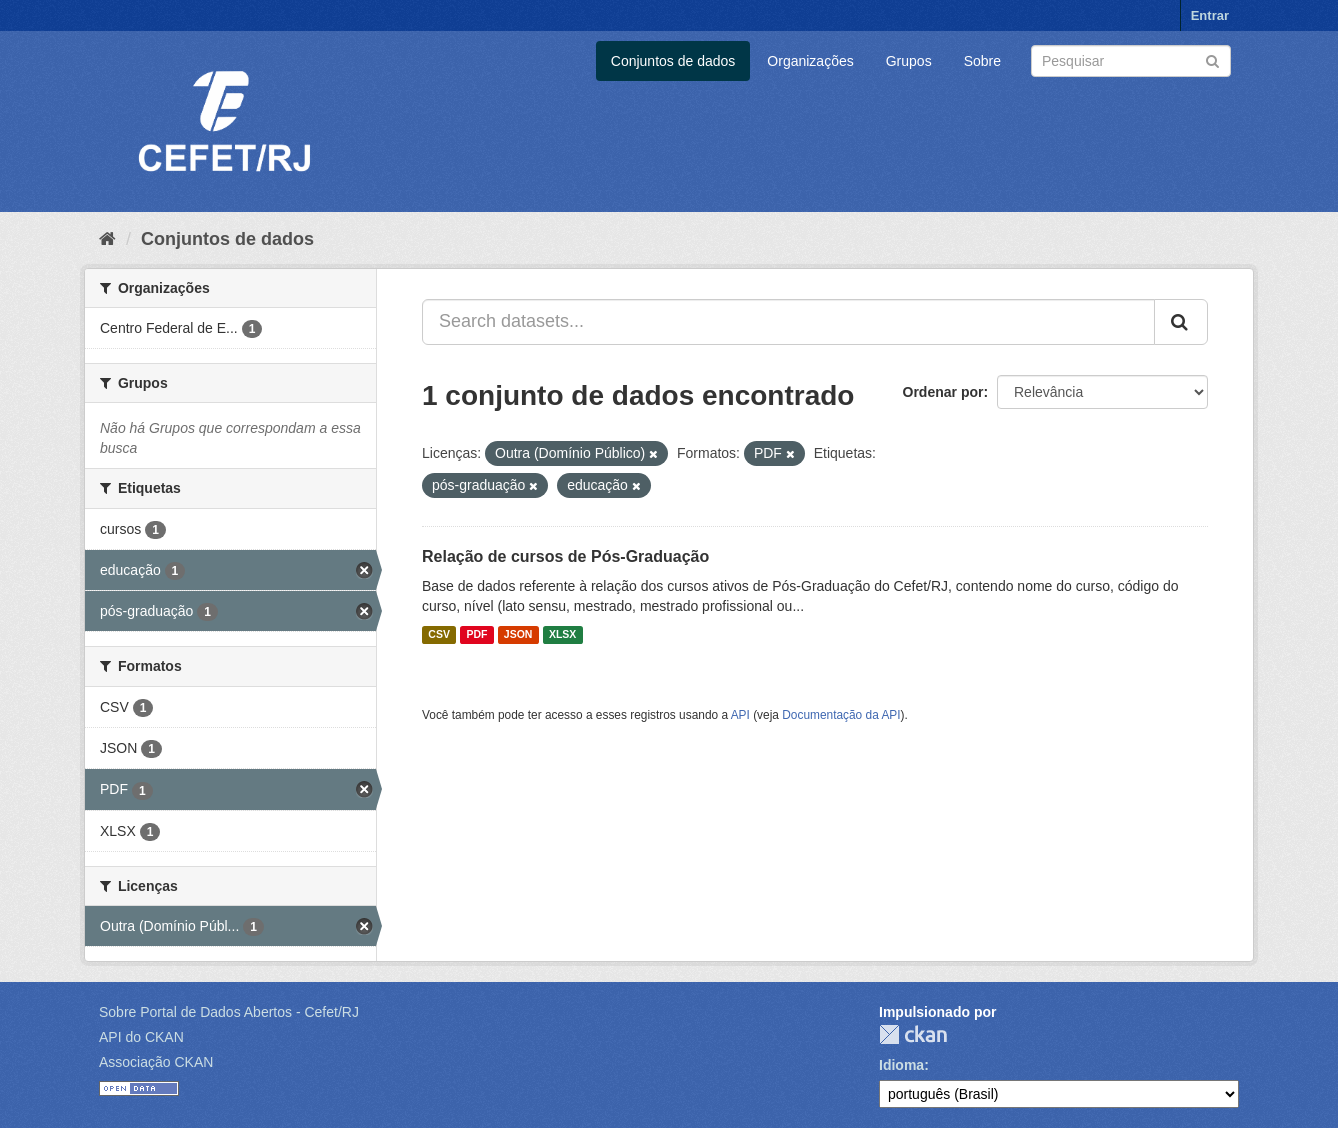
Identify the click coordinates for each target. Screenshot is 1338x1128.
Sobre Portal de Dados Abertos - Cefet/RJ (229, 1012)
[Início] (107, 239)
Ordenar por (943, 392)
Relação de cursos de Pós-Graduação (565, 556)
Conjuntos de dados (673, 61)
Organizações (810, 61)
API (740, 715)
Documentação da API (841, 715)
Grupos (909, 61)
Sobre (982, 61)
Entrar (1210, 15)
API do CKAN (141, 1037)
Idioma (901, 1065)
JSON (518, 635)
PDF (476, 635)
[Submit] (1212, 59)
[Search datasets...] (788, 322)
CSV (439, 635)
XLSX (562, 635)
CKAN (913, 1034)
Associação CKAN (156, 1062)
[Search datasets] (1131, 61)
